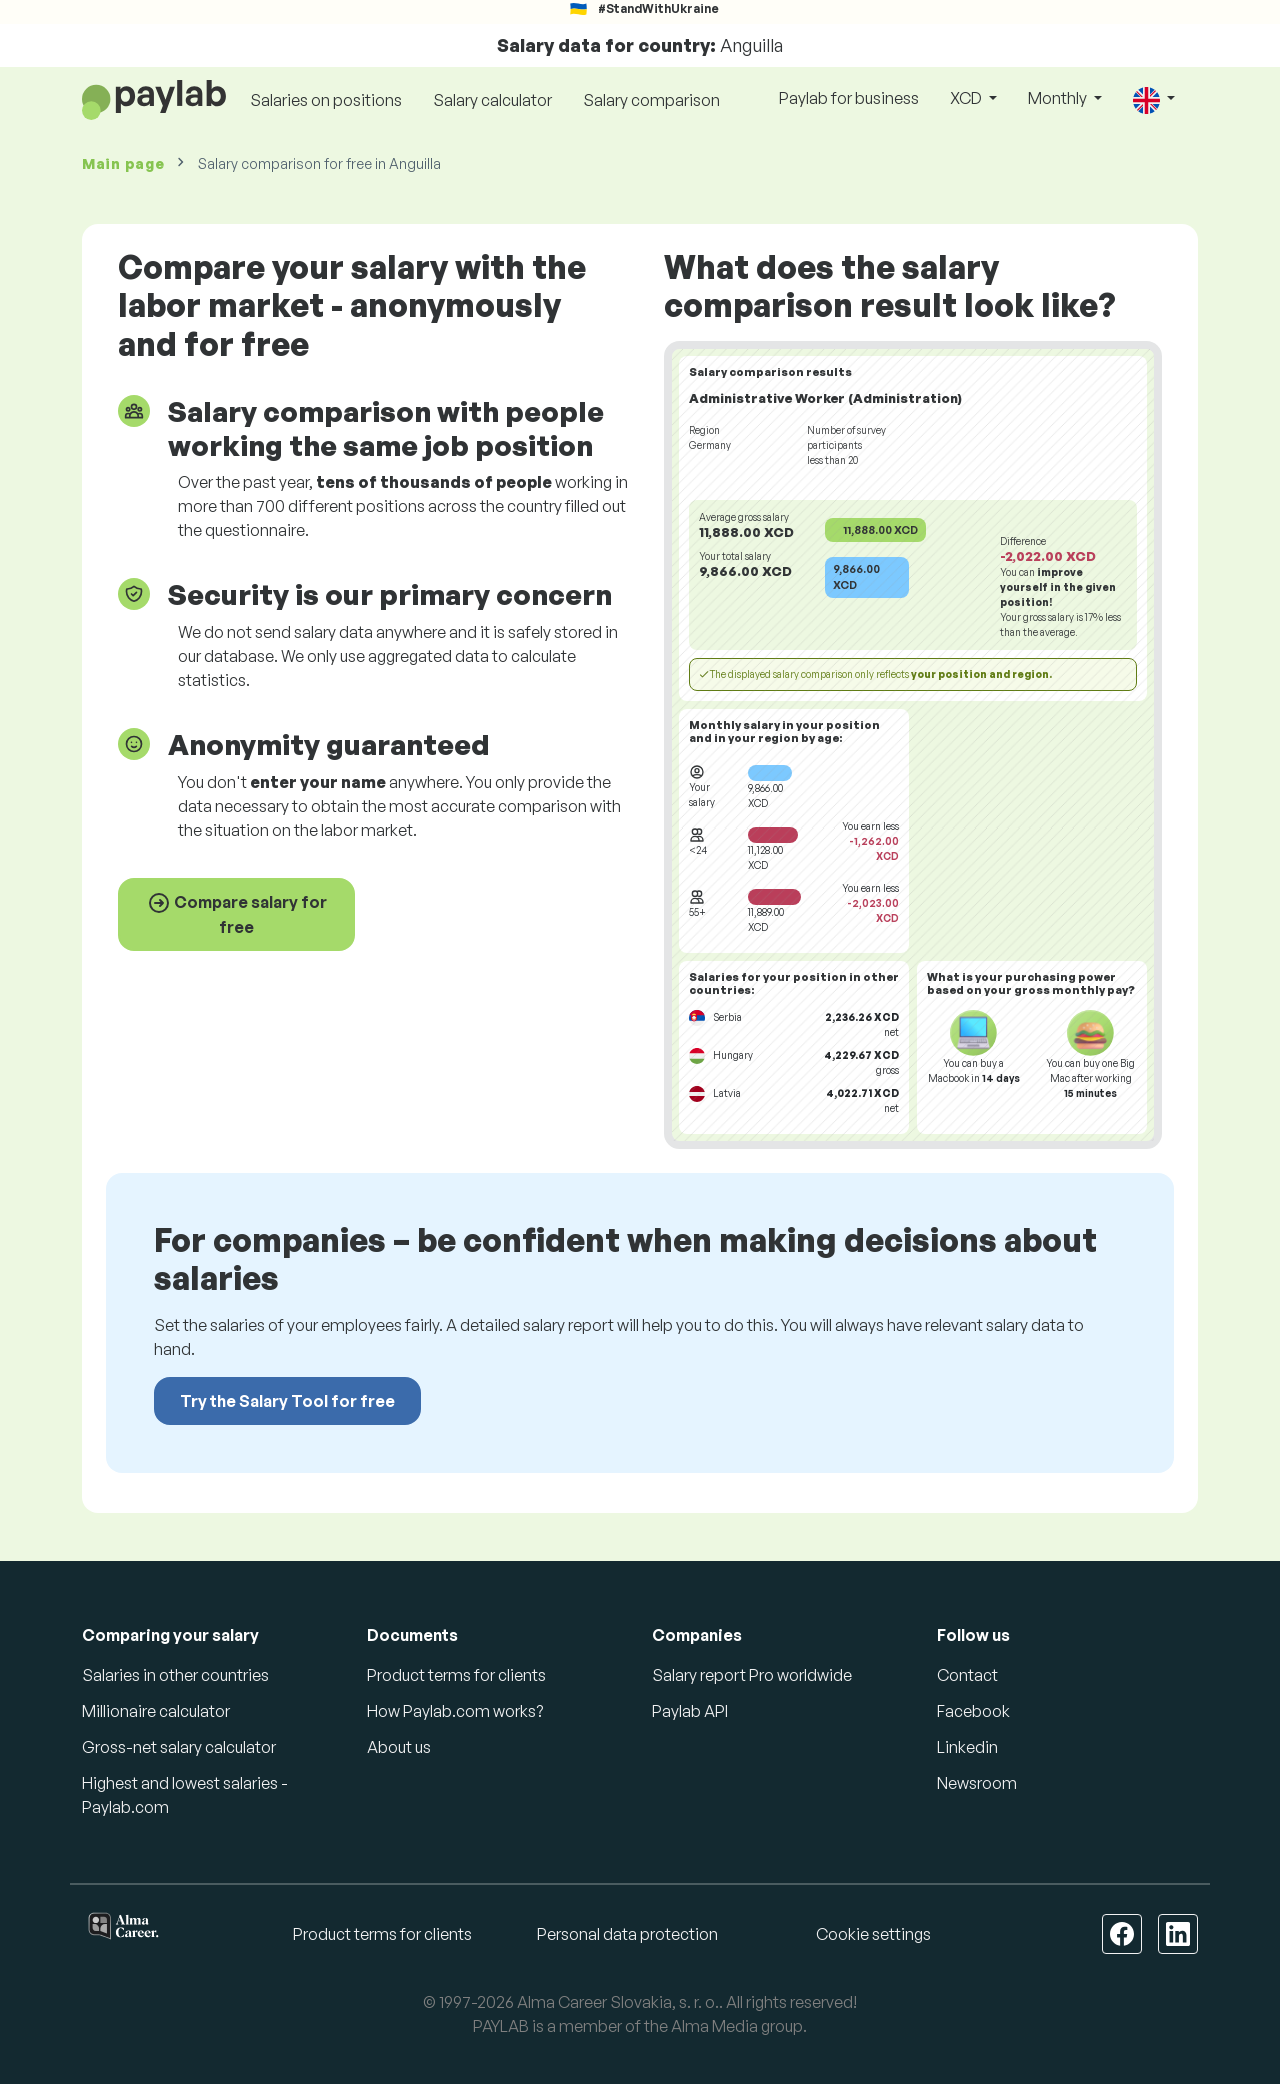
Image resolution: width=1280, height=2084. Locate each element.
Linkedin (967, 1747)
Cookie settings (873, 1934)
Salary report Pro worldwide (752, 1675)
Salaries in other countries (175, 1675)
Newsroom (977, 1783)
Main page (123, 163)
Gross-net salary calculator (179, 1747)
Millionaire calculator (156, 1711)
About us (399, 1747)
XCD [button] (967, 98)
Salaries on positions (326, 100)
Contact (967, 1675)
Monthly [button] (1059, 98)
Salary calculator (492, 100)
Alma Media (714, 2026)
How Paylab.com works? (455, 1711)
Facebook (973, 1711)
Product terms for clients (456, 1675)
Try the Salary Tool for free (287, 1401)
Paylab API (690, 1711)
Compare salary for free (237, 914)
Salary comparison (651, 100)
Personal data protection (627, 1934)
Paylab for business (849, 98)
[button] (1154, 99)
